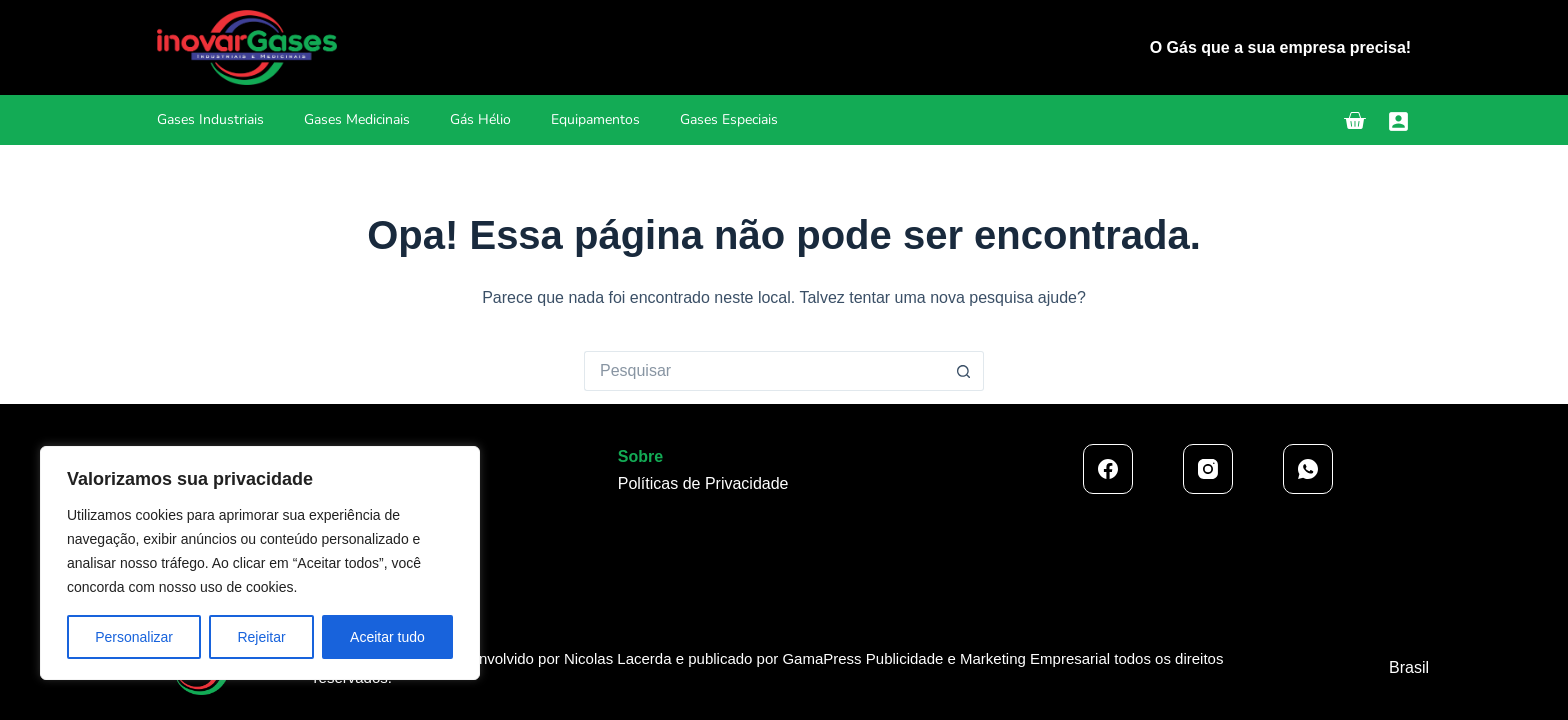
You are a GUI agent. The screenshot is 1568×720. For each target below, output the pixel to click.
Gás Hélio (480, 119)
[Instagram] (1208, 469)
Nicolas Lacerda (620, 658)
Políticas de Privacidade (703, 483)
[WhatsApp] (1308, 469)
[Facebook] (1108, 469)
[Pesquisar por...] (764, 371)
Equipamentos (595, 119)
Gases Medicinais (357, 119)
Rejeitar (261, 637)
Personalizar (134, 637)
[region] (260, 563)
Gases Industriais (210, 119)
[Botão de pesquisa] (964, 371)
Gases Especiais (729, 119)
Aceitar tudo (387, 637)
